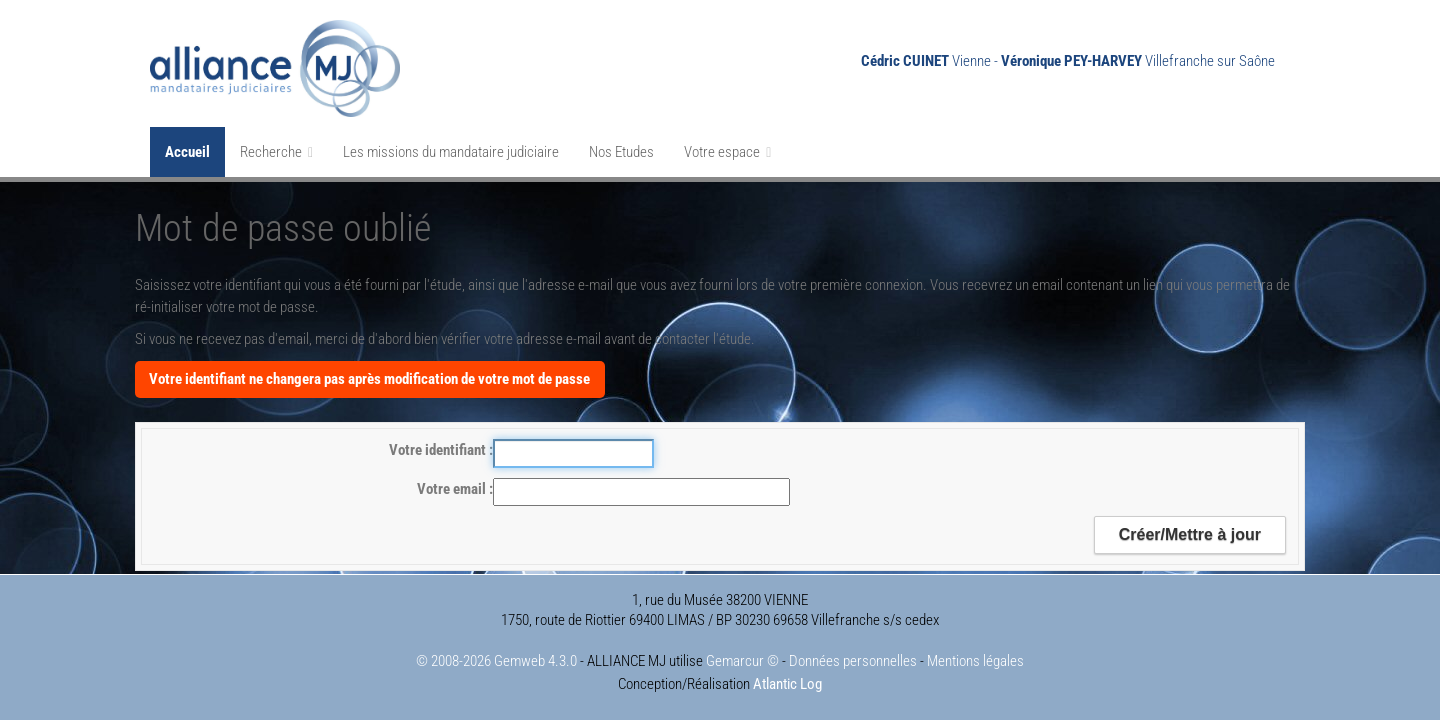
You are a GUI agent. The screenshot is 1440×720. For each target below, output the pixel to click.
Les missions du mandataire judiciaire (451, 152)
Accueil (187, 152)
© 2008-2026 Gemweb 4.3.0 (496, 661)
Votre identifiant (439, 450)
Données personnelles (853, 661)
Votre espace (727, 152)
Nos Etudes (621, 152)
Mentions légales (975, 661)
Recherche (276, 152)
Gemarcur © (742, 661)
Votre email (453, 489)
